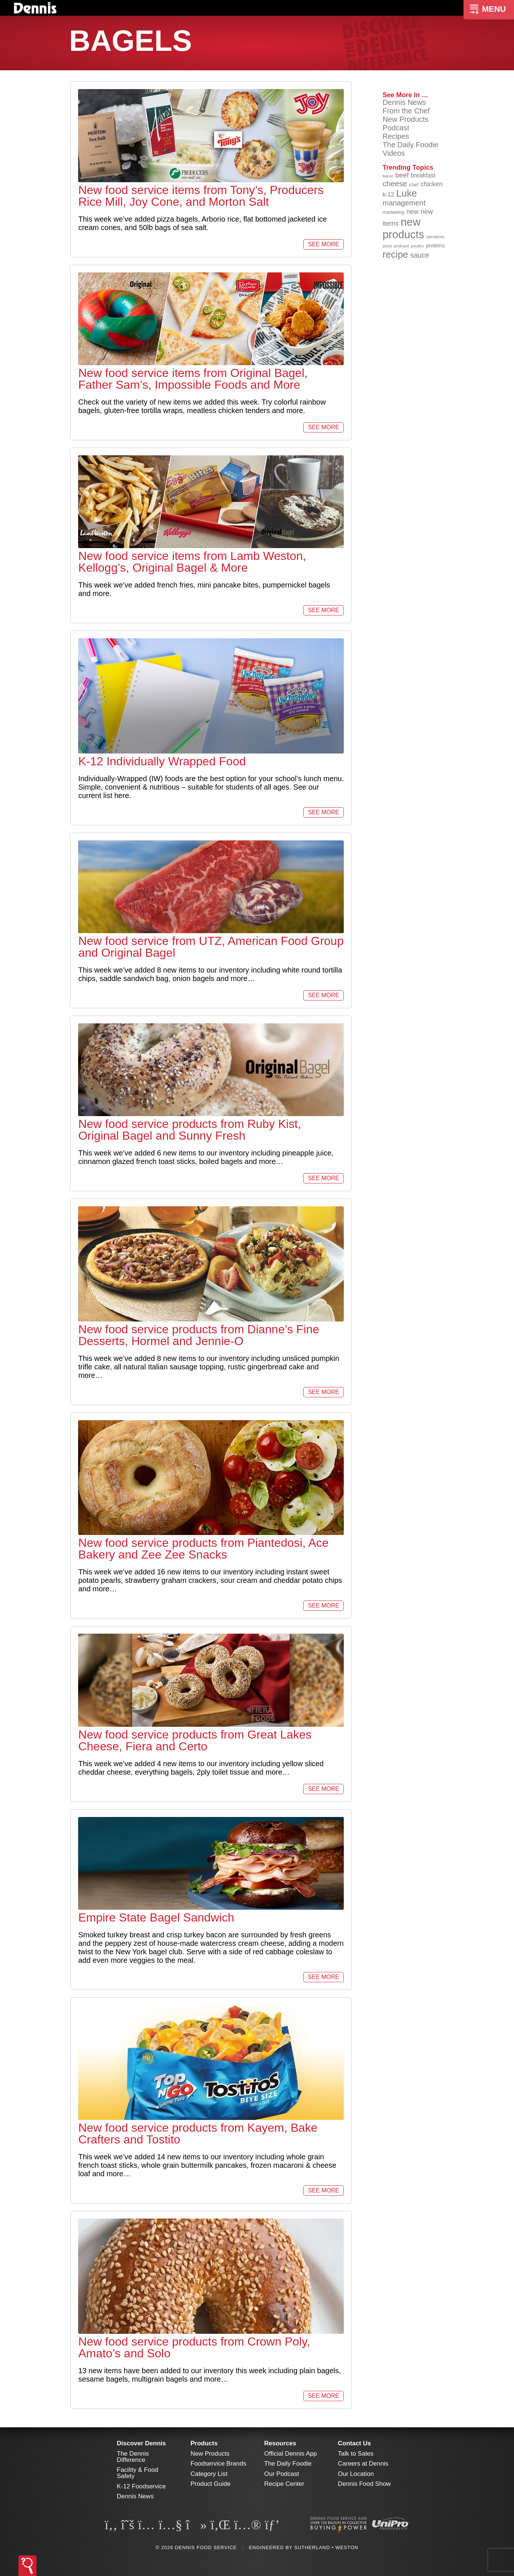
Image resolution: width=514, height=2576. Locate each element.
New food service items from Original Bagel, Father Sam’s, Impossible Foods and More (192, 378)
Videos (393, 153)
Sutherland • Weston (326, 2547)
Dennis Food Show (364, 2483)
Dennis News (404, 102)
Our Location (356, 2473)
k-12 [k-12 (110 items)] (388, 194)
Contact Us (354, 2443)
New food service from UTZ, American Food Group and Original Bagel (210, 946)
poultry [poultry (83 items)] (417, 245)
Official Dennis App (290, 2453)
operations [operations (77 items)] (435, 236)
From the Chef (406, 111)
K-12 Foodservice (141, 2486)
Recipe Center (284, 2483)
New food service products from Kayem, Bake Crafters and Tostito (197, 2133)
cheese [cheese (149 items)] (394, 183)
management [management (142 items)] (404, 203)
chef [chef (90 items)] (414, 184)
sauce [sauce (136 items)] (419, 255)
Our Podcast (281, 2473)
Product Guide (210, 2483)
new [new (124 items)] (412, 211)
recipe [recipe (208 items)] (395, 254)
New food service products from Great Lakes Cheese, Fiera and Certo (194, 1740)
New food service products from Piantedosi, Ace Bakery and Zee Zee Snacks (203, 1548)
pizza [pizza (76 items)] (387, 246)
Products (204, 2443)
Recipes (395, 136)
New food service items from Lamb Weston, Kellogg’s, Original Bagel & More (192, 561)
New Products (405, 119)
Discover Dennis (141, 2443)
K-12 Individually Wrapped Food (162, 761)
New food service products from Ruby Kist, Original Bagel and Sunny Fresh (189, 1129)
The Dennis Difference (133, 2456)
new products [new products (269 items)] (403, 228)
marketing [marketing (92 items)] (393, 212)
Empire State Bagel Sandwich (156, 1917)
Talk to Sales (355, 2453)
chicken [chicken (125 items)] (431, 184)
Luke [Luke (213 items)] (406, 193)
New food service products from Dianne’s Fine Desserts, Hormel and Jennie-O (198, 1335)
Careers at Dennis (363, 2463)
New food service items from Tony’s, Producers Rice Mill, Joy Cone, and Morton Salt (201, 195)
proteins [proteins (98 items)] (435, 245)
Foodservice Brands (218, 2463)
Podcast (395, 128)
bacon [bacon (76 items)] (387, 176)
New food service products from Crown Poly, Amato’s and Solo (194, 2347)
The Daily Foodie (410, 145)
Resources (280, 2443)
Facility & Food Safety (137, 2473)
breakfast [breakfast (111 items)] (423, 175)
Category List (208, 2473)
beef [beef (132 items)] (402, 175)
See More (323, 244)
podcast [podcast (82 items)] (401, 245)
